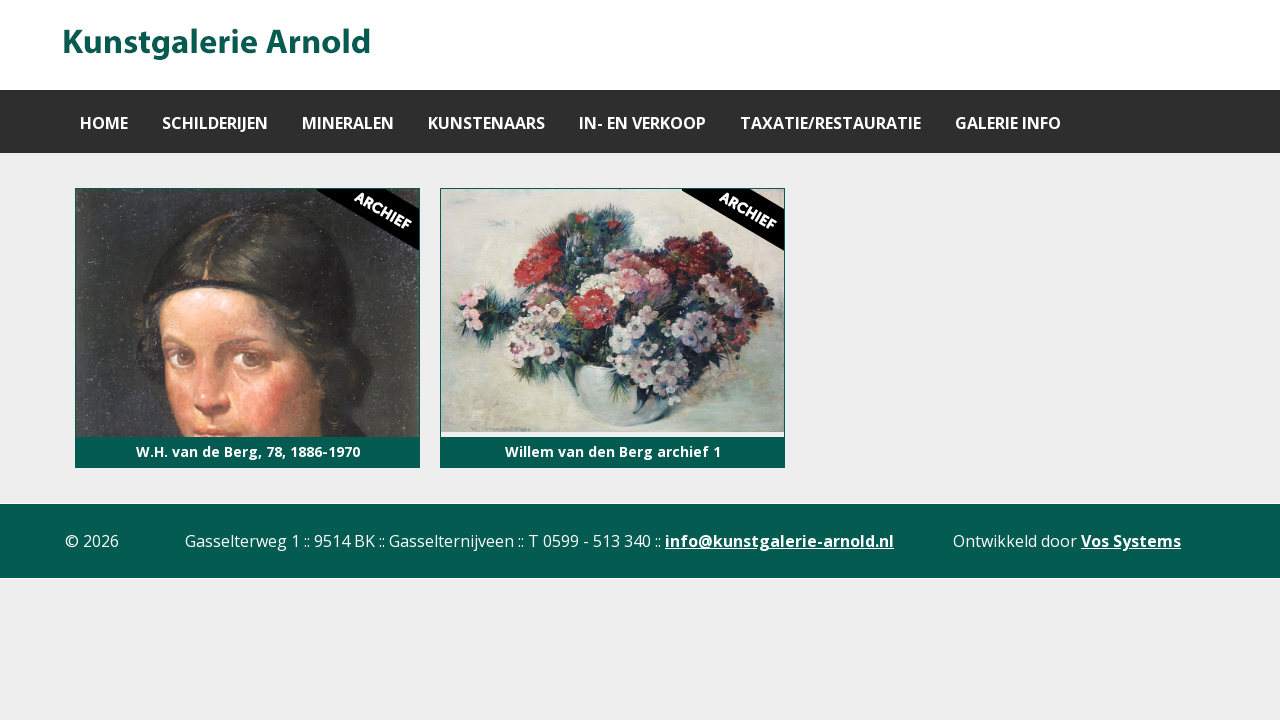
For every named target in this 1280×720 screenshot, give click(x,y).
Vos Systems (1131, 541)
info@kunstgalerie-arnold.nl (779, 541)
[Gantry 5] (215, 45)
